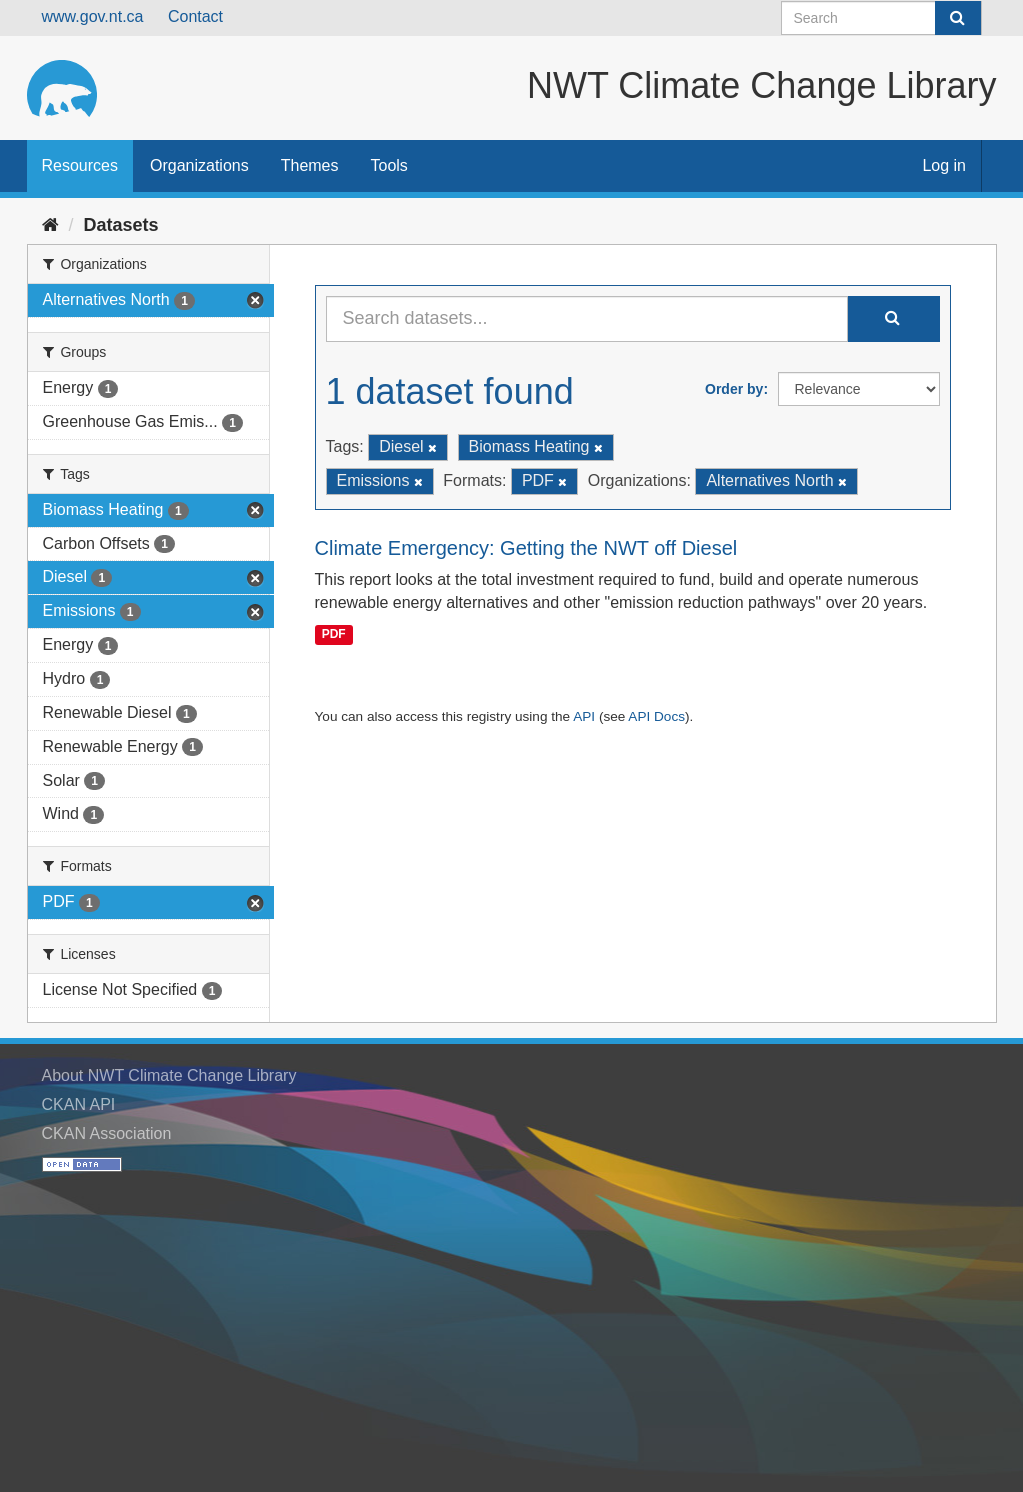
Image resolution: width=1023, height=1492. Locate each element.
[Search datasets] (881, 18)
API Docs (656, 716)
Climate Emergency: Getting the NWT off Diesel (526, 548)
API (584, 716)
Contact (195, 16)
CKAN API (79, 1104)
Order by (734, 389)
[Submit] (958, 18)
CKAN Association (107, 1133)
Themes (310, 165)
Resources (80, 165)
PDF (334, 634)
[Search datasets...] (587, 319)
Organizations (199, 165)
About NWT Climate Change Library (169, 1075)
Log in (944, 165)
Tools (389, 165)
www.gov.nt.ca (93, 16)
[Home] (50, 225)
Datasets (121, 225)
